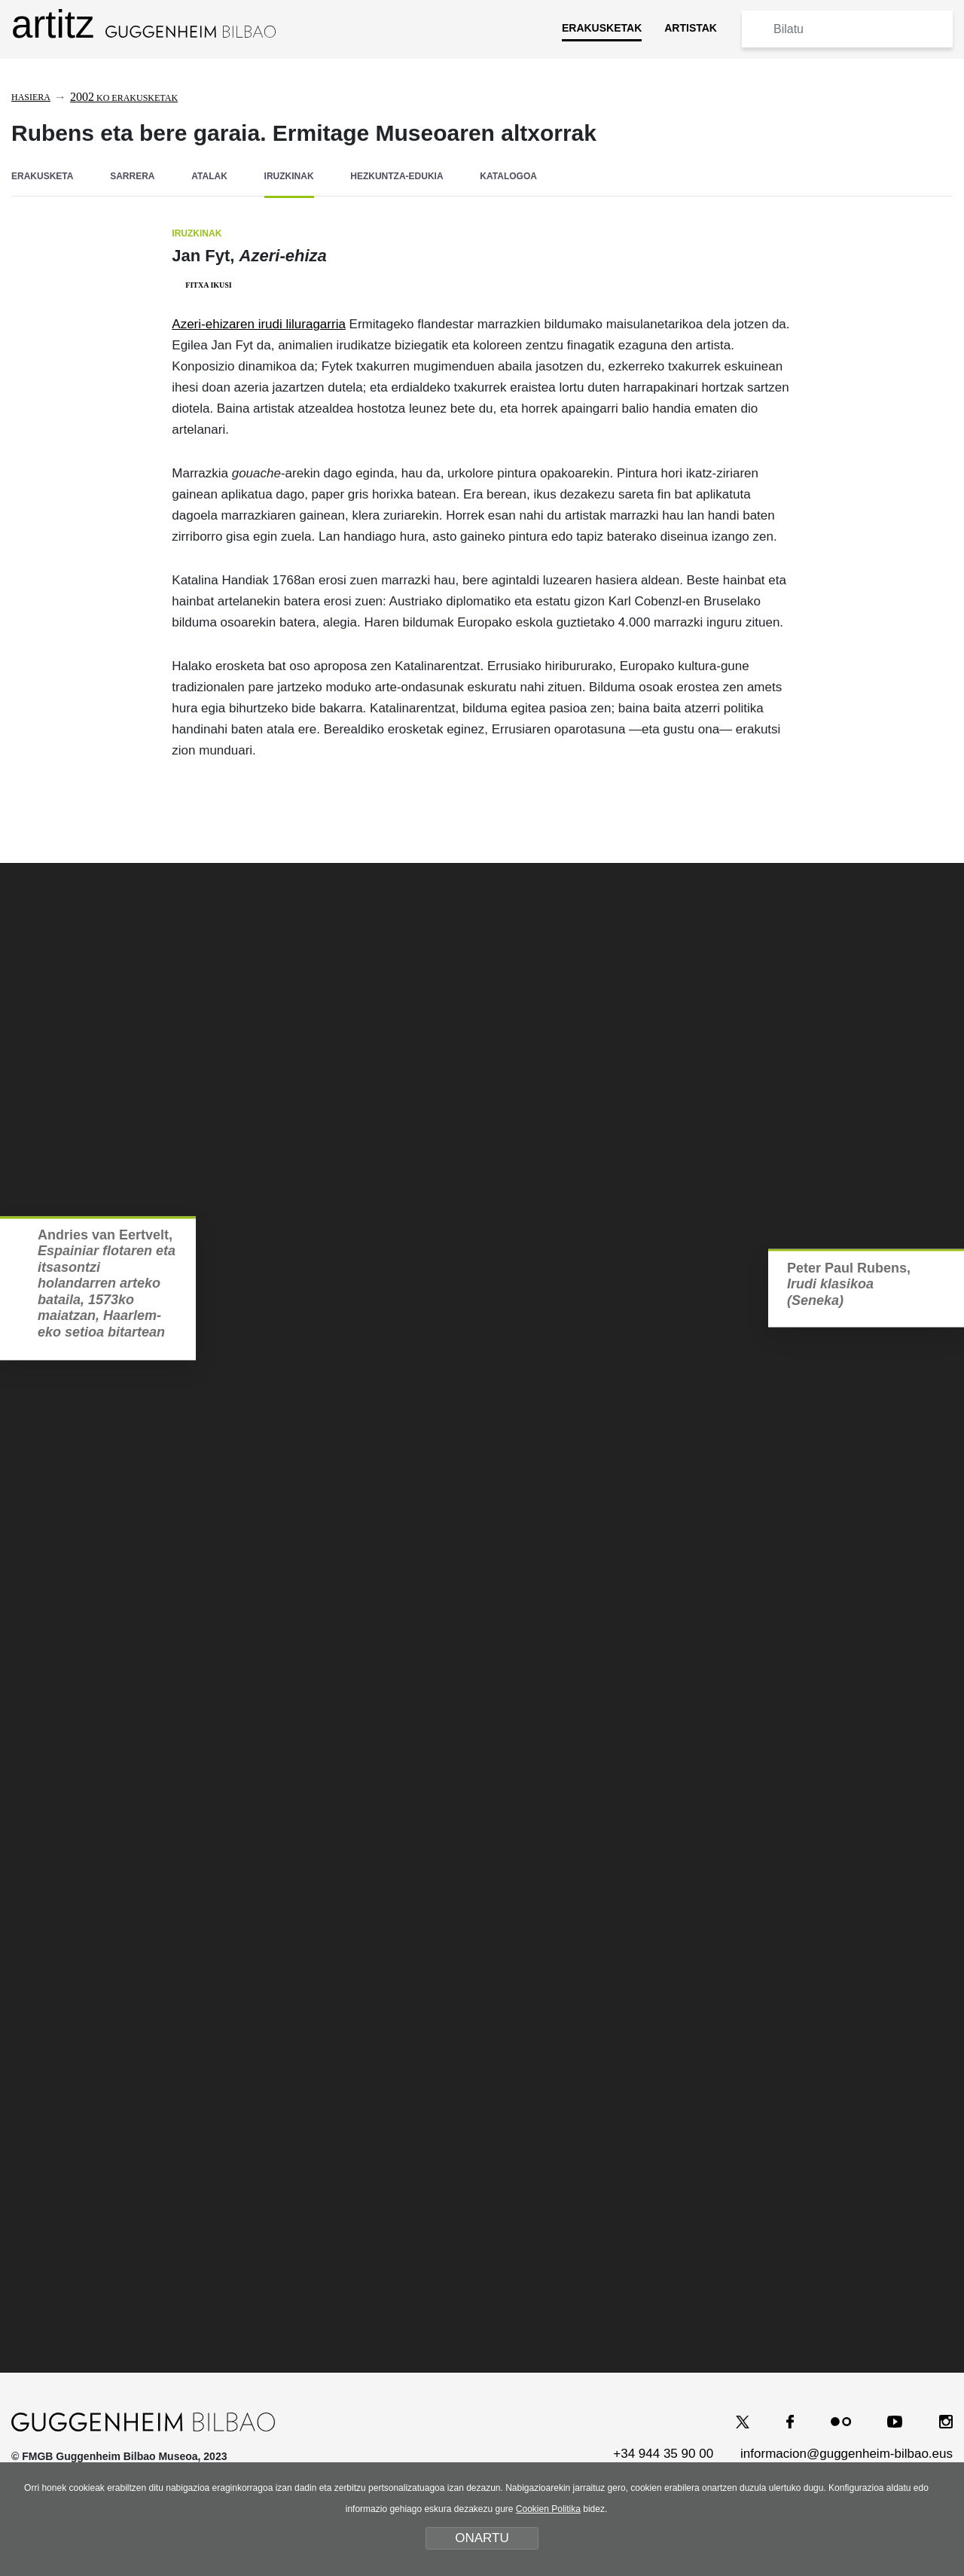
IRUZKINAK (289, 176)
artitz (143, 24)
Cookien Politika (548, 2509)
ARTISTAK (690, 28)
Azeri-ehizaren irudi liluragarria (259, 324)
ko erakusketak (124, 98)
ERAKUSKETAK (602, 28)
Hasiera (30, 97)
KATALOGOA (508, 176)
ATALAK (209, 176)
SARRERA (132, 176)
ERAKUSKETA (42, 176)
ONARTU (481, 2538)
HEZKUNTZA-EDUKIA (396, 176)
